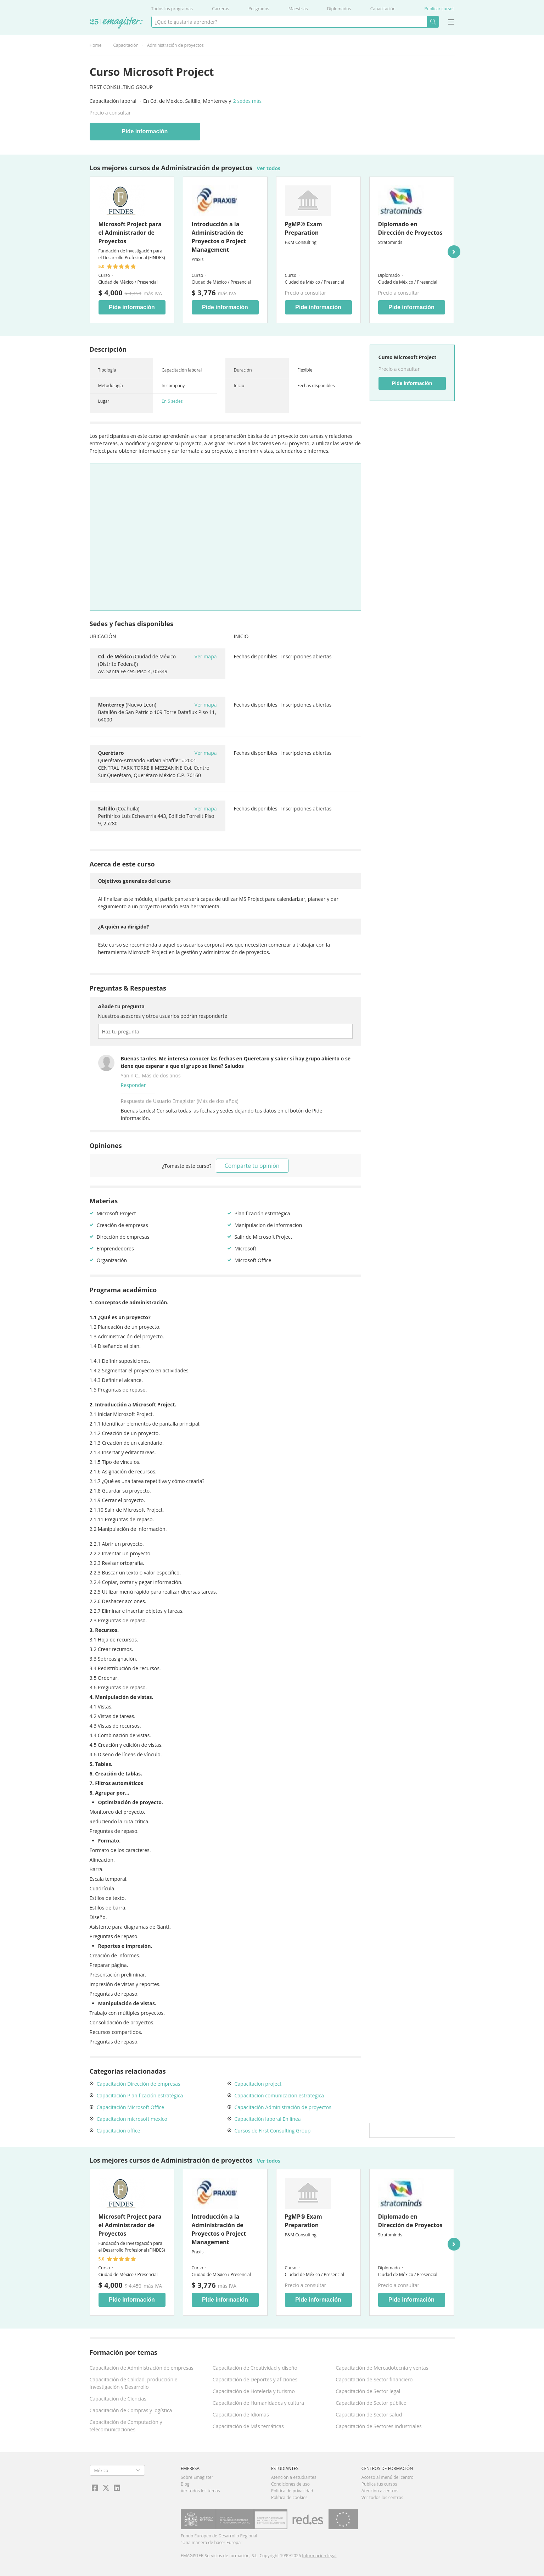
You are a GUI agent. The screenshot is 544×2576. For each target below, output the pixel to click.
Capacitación (383, 9)
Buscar (433, 21)
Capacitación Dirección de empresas (138, 2083)
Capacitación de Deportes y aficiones (255, 2379)
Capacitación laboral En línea (268, 2118)
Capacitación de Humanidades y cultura (258, 2402)
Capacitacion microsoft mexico (132, 2118)
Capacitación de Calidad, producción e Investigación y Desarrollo (134, 2383)
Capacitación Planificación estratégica (140, 2095)
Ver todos (268, 168)
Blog (185, 2484)
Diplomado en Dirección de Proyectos (410, 228)
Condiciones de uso (290, 2484)
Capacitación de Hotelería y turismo (254, 2391)
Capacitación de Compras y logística (131, 2410)
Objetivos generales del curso (134, 880)
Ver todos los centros (382, 2497)
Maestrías (298, 9)
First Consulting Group (121, 87)
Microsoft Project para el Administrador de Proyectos (130, 232)
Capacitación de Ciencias (118, 2398)
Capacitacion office (118, 2130)
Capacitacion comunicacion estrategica (279, 2095)
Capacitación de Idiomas (241, 2414)
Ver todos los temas (200, 2491)
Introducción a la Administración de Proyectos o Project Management (219, 236)
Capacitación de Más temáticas (248, 2426)
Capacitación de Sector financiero (374, 2379)
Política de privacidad (292, 2491)
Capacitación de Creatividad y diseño (255, 2367)
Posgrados (258, 9)
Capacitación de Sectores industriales (378, 2426)
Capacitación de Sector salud (369, 2414)
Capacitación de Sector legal (368, 2391)
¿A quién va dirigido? (123, 926)
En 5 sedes (172, 401)
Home (96, 45)
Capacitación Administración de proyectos (283, 2107)
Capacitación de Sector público (371, 2402)
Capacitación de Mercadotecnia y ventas (382, 2367)
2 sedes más (247, 100)
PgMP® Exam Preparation (303, 228)
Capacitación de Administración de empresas (142, 2367)
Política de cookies (289, 2497)
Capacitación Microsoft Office (130, 2107)
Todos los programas (172, 9)
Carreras (220, 9)
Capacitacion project (258, 2083)
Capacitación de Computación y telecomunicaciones (126, 2426)
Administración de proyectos (175, 45)
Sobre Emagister (197, 2477)
